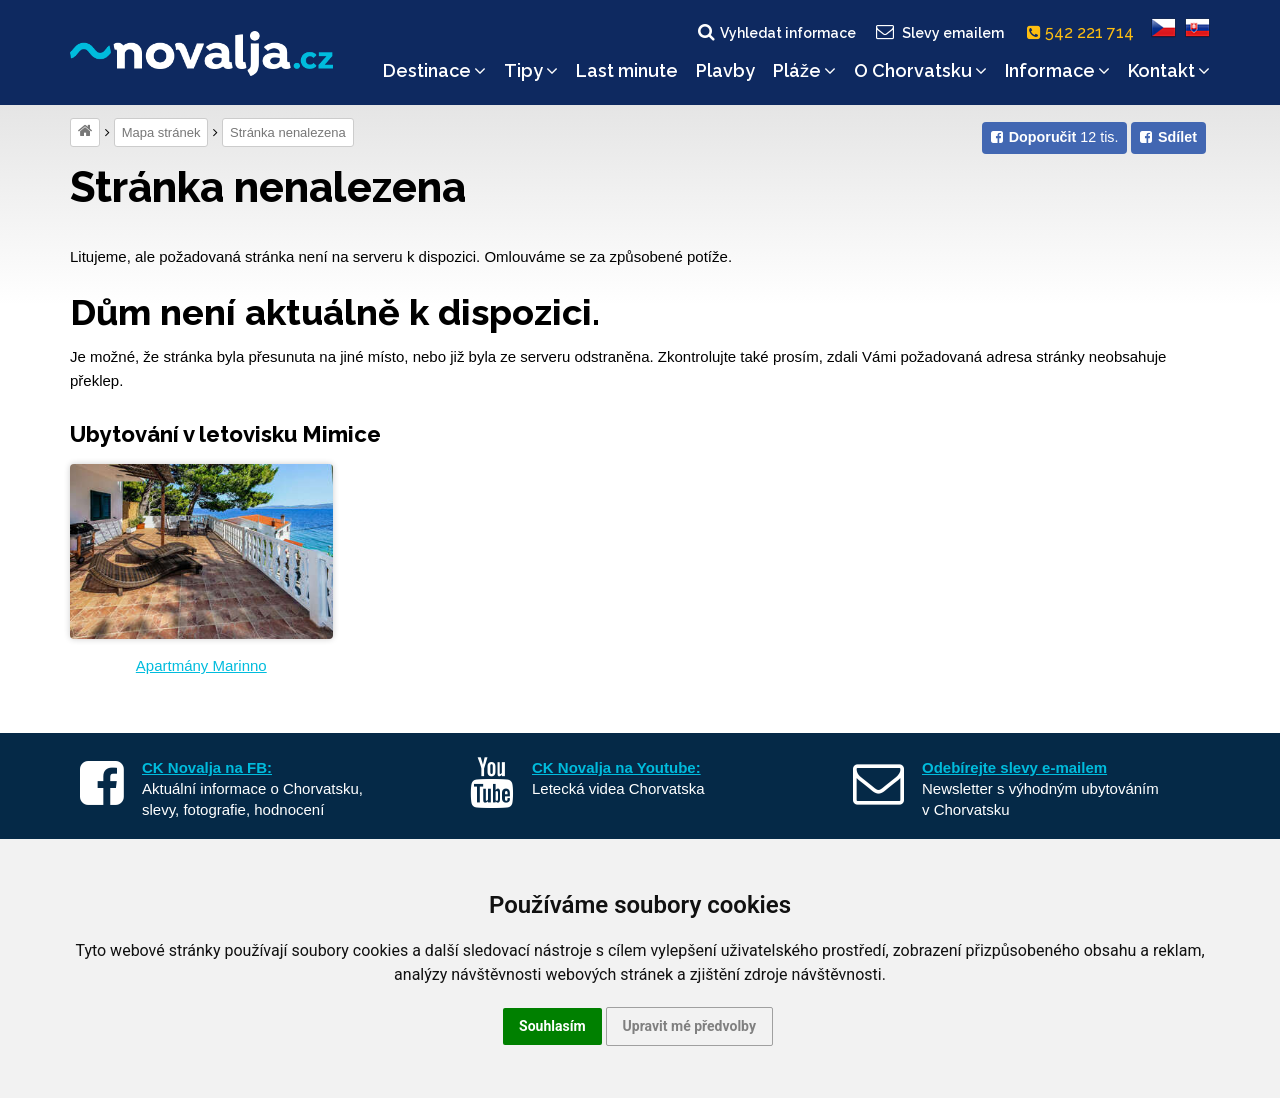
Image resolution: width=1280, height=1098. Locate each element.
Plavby (725, 70)
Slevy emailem (939, 32)
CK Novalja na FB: (207, 767)
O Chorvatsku (920, 70)
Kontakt (1169, 70)
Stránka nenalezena (288, 132)
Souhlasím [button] (552, 1026)
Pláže (804, 70)
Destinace (434, 70)
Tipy (531, 70)
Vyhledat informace (775, 32)
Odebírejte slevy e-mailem (1014, 767)
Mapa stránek (161, 132)
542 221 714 (1084, 32)
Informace (1057, 70)
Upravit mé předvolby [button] (689, 1026)
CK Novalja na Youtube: (616, 767)
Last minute (627, 70)
